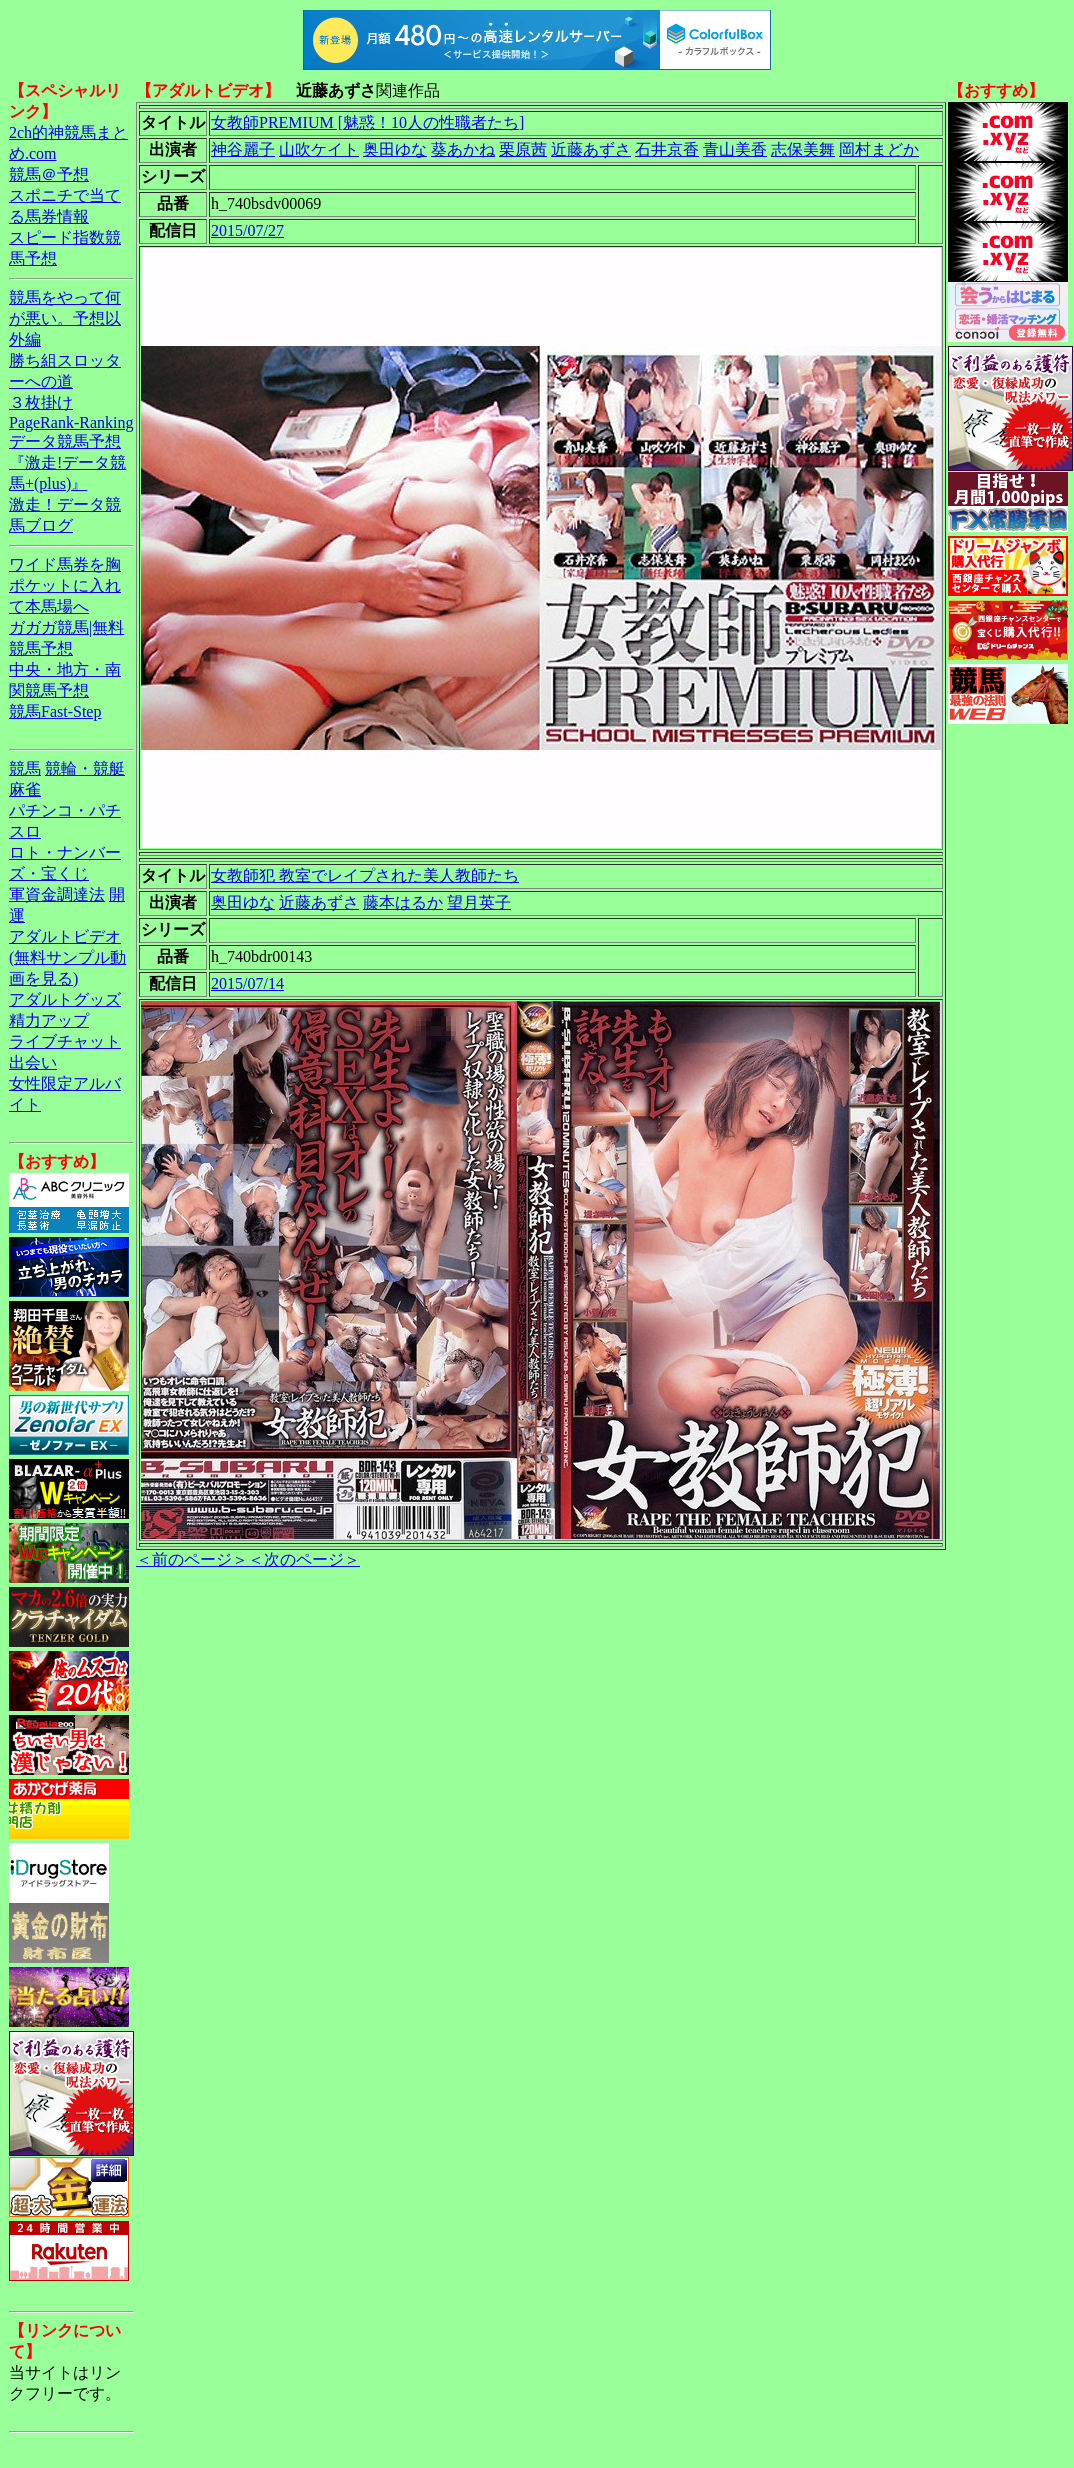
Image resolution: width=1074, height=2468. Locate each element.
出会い (33, 1062)
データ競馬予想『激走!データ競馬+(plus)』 (67, 462)
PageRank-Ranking (71, 422)
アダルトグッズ (65, 999)
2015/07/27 (247, 230)
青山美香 (735, 149)
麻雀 (25, 789)
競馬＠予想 (49, 174)
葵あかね (463, 149)
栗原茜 (523, 149)
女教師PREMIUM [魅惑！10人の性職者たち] (367, 122)
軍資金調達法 (57, 894)
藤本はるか (403, 902)
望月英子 (479, 902)
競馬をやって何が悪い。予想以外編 (65, 318)
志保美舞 (803, 149)
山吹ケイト (319, 149)
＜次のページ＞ (304, 1559)
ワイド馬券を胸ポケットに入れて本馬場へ (65, 585)
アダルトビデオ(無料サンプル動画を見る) (67, 957)
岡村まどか (879, 149)
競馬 (25, 768)
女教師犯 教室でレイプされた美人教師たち (365, 875)
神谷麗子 (243, 149)
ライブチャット (65, 1041)
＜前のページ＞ (192, 1559)
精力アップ (49, 1020)
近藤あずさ (591, 149)
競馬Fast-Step (55, 711)
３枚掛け (41, 402)
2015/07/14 (247, 983)
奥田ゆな (395, 149)
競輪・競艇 (85, 768)
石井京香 (667, 149)
